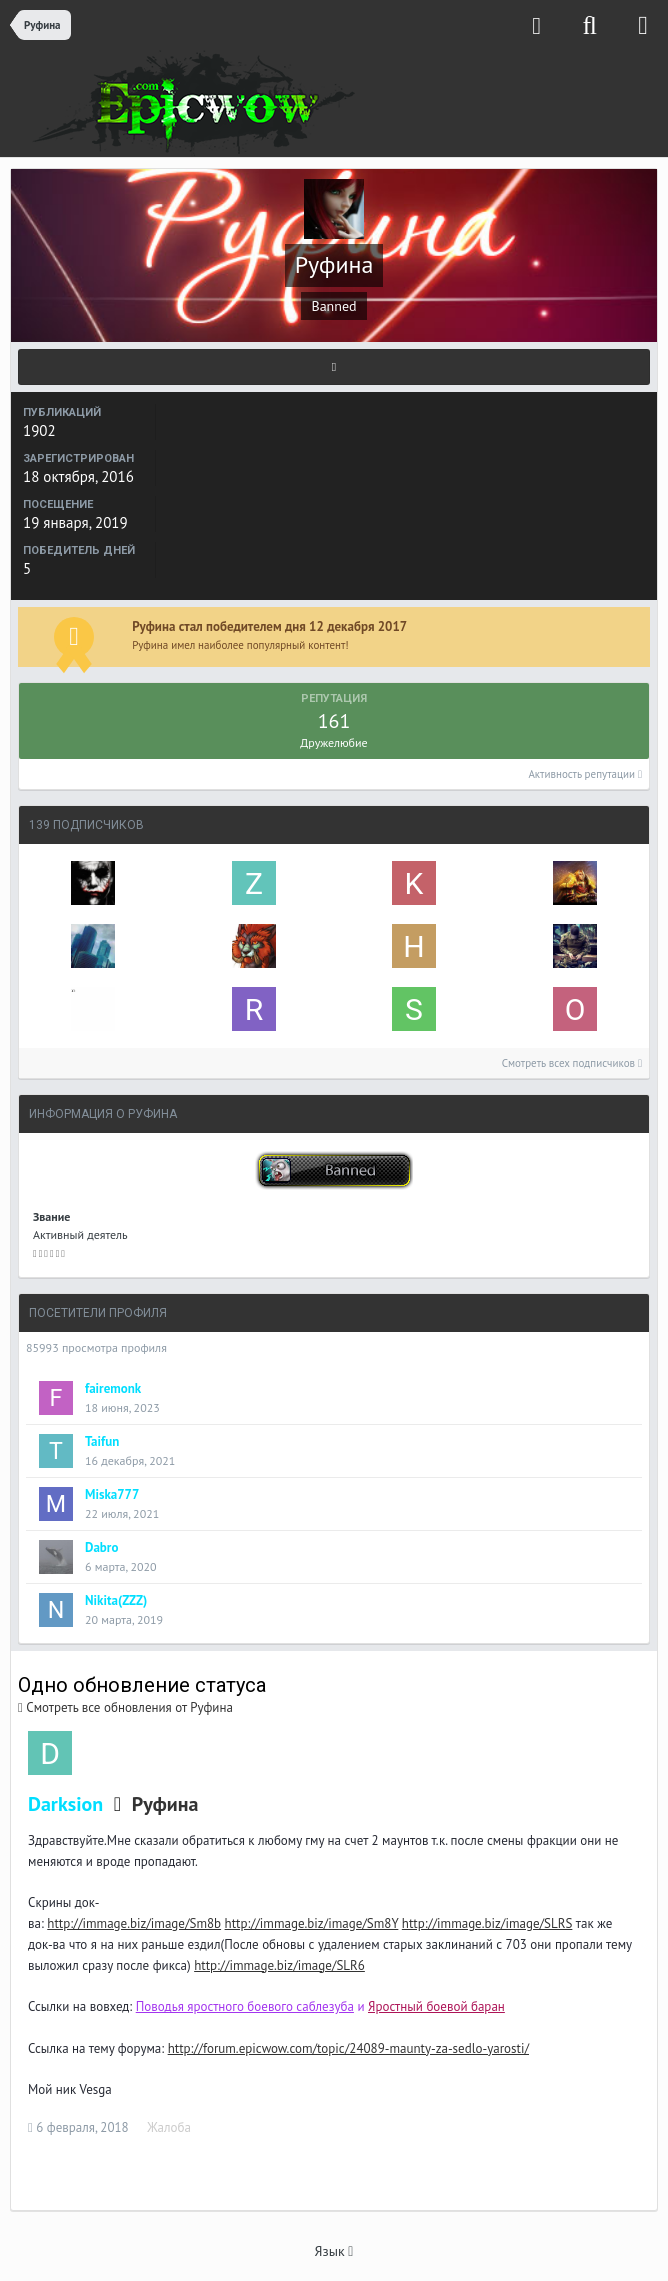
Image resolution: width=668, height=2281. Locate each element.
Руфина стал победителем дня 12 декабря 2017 (269, 626)
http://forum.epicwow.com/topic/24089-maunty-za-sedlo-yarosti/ (348, 2048)
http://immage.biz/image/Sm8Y (312, 1923)
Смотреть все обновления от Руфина (125, 1707)
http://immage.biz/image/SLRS (487, 1923)
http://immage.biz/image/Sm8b (134, 1923)
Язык (334, 2251)
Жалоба (169, 2127)
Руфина (165, 1804)
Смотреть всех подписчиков (572, 1063)
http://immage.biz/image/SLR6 (279, 1965)
